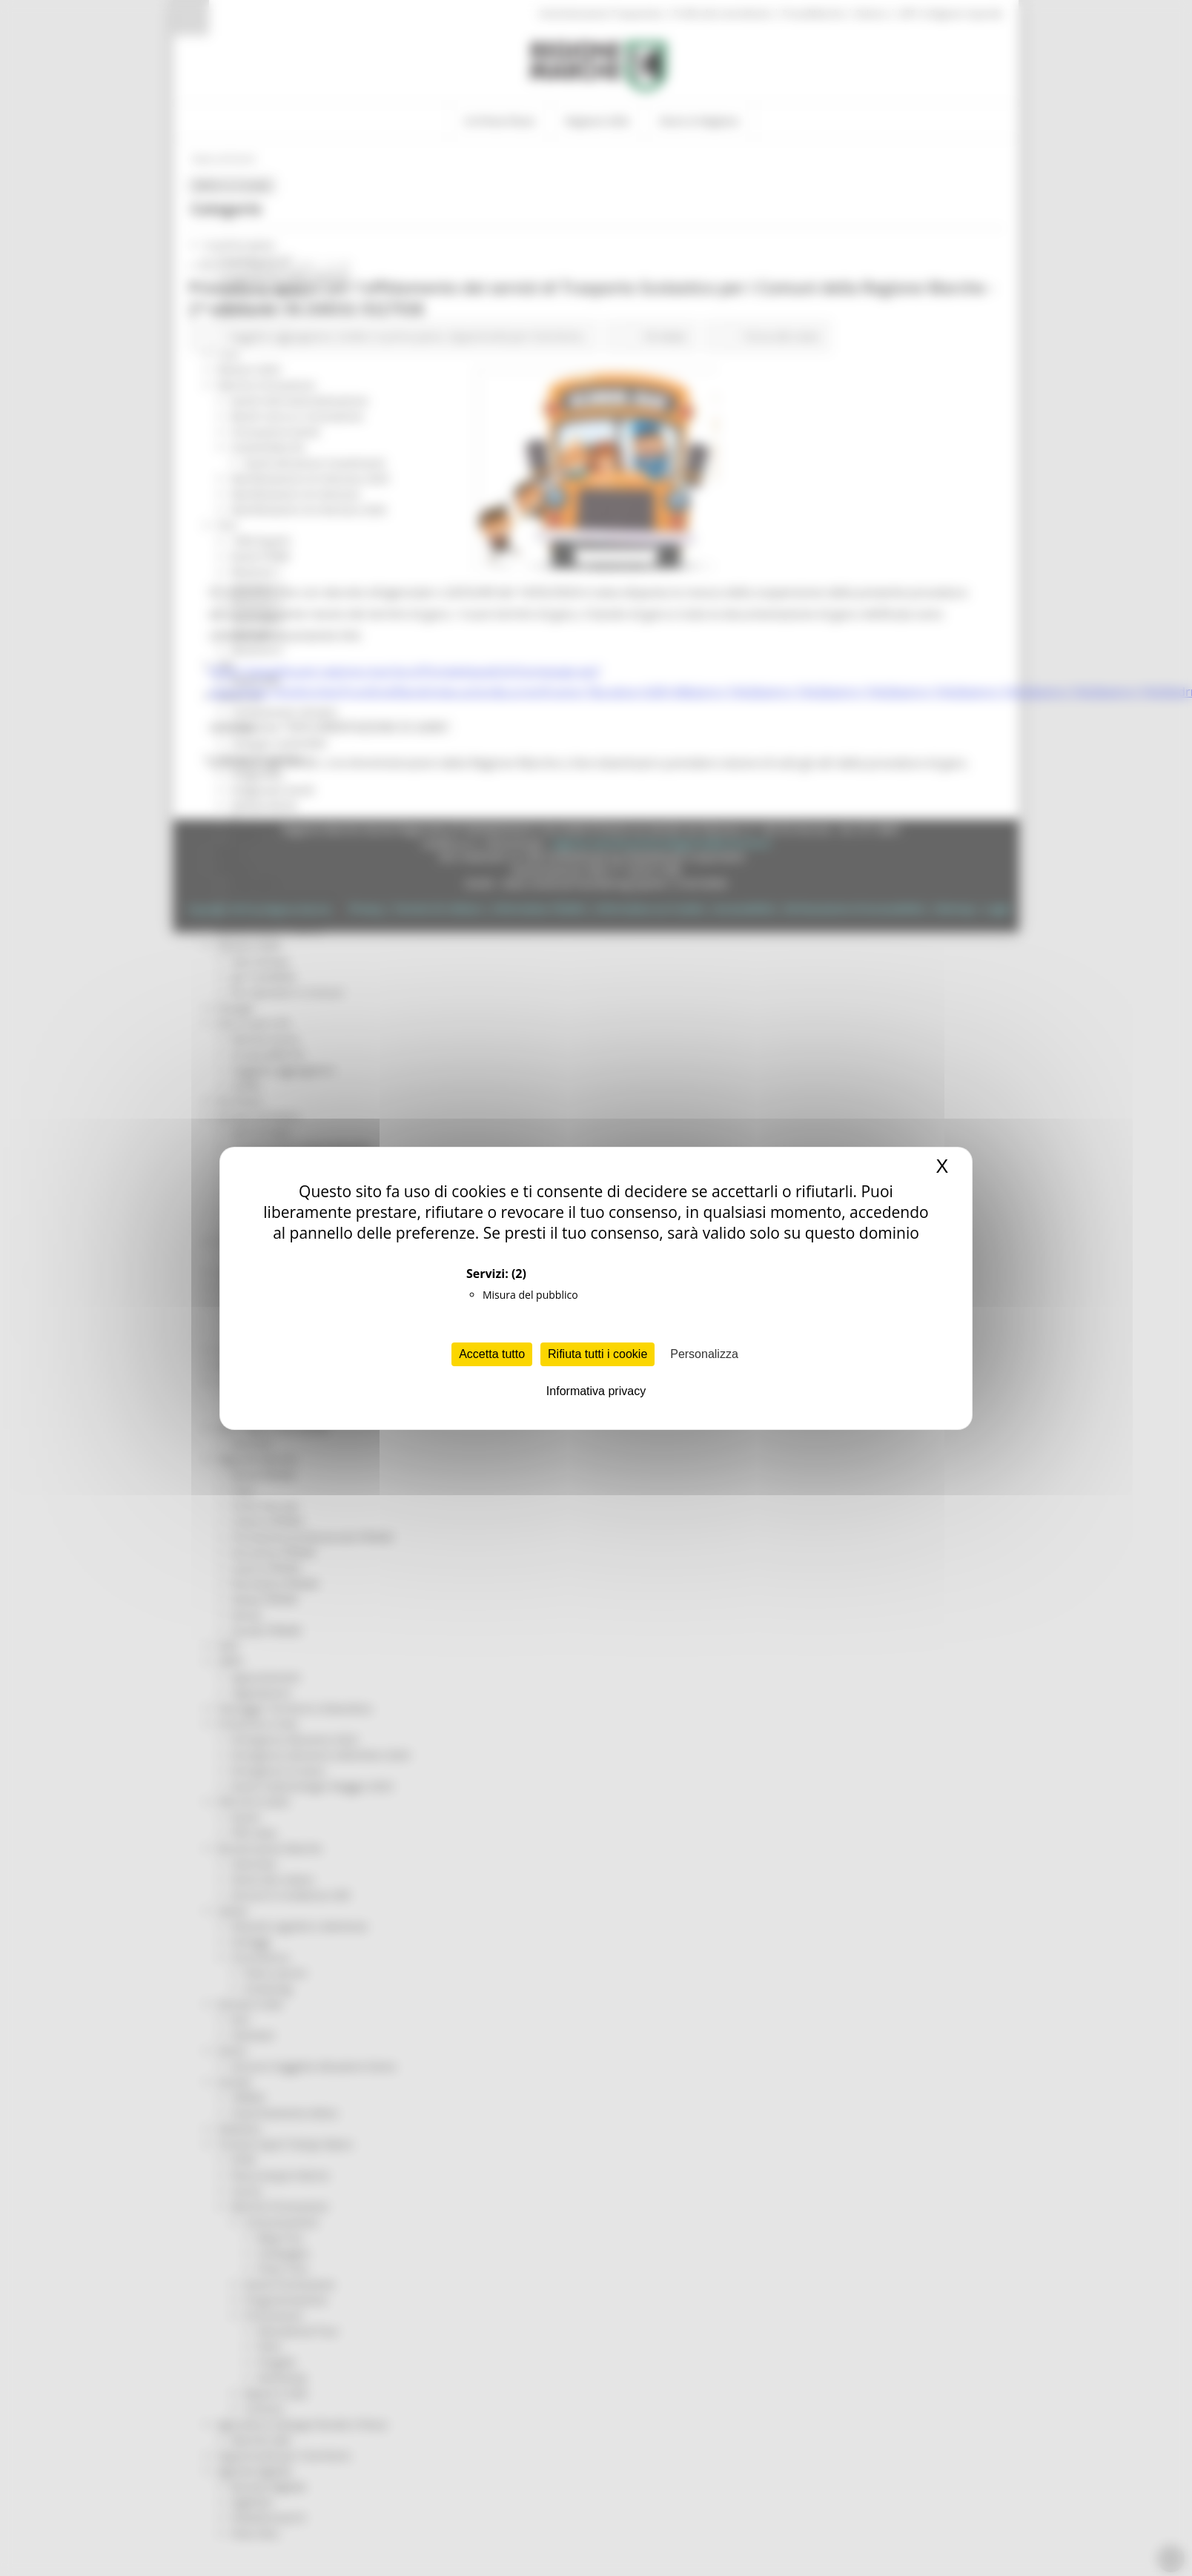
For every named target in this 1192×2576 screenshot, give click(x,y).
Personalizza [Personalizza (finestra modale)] (704, 1354)
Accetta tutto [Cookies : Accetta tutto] (492, 1354)
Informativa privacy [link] (596, 1391)
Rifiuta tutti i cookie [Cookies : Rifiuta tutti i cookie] (597, 1354)
